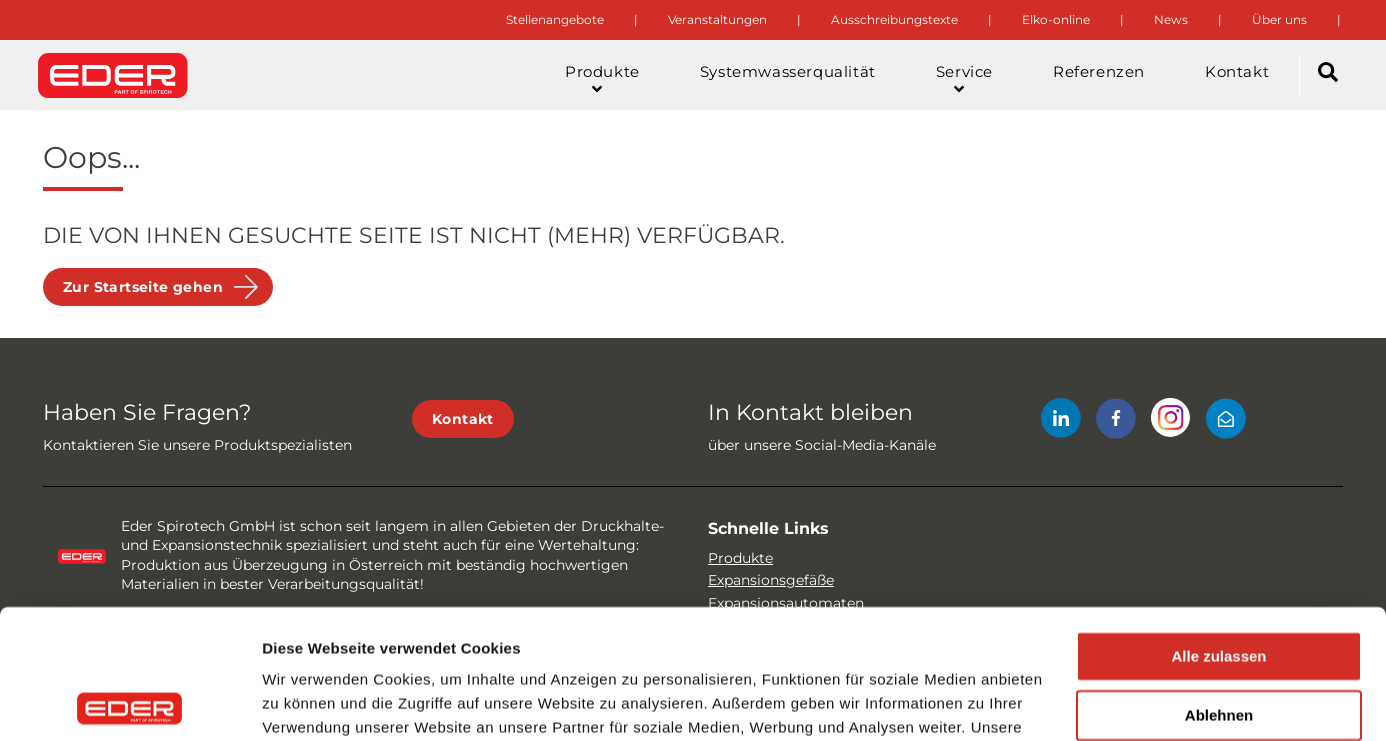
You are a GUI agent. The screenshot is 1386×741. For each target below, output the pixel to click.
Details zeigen (312, 701)
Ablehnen (1219, 586)
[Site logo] (113, 75)
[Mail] (1226, 421)
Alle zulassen (1218, 527)
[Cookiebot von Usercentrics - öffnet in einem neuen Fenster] (129, 702)
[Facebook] (1116, 421)
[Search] (1328, 75)
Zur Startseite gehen (143, 287)
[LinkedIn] (1061, 421)
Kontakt (463, 419)
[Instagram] (1171, 421)
